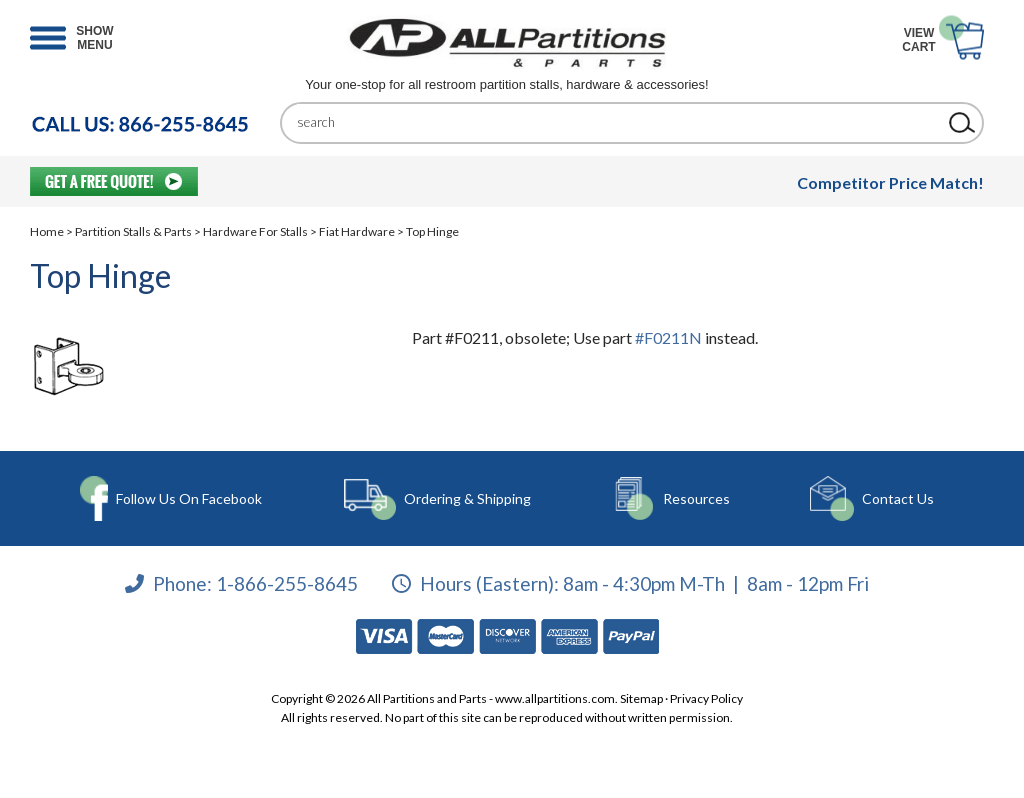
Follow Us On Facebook (189, 498)
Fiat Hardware (357, 231)
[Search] (617, 122)
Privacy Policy (706, 698)
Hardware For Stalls (255, 231)
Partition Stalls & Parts (133, 231)
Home (47, 231)
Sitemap (641, 698)
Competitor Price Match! (890, 182)
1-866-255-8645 (287, 583)
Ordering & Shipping (467, 498)
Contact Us (898, 498)
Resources (696, 498)
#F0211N (668, 337)
